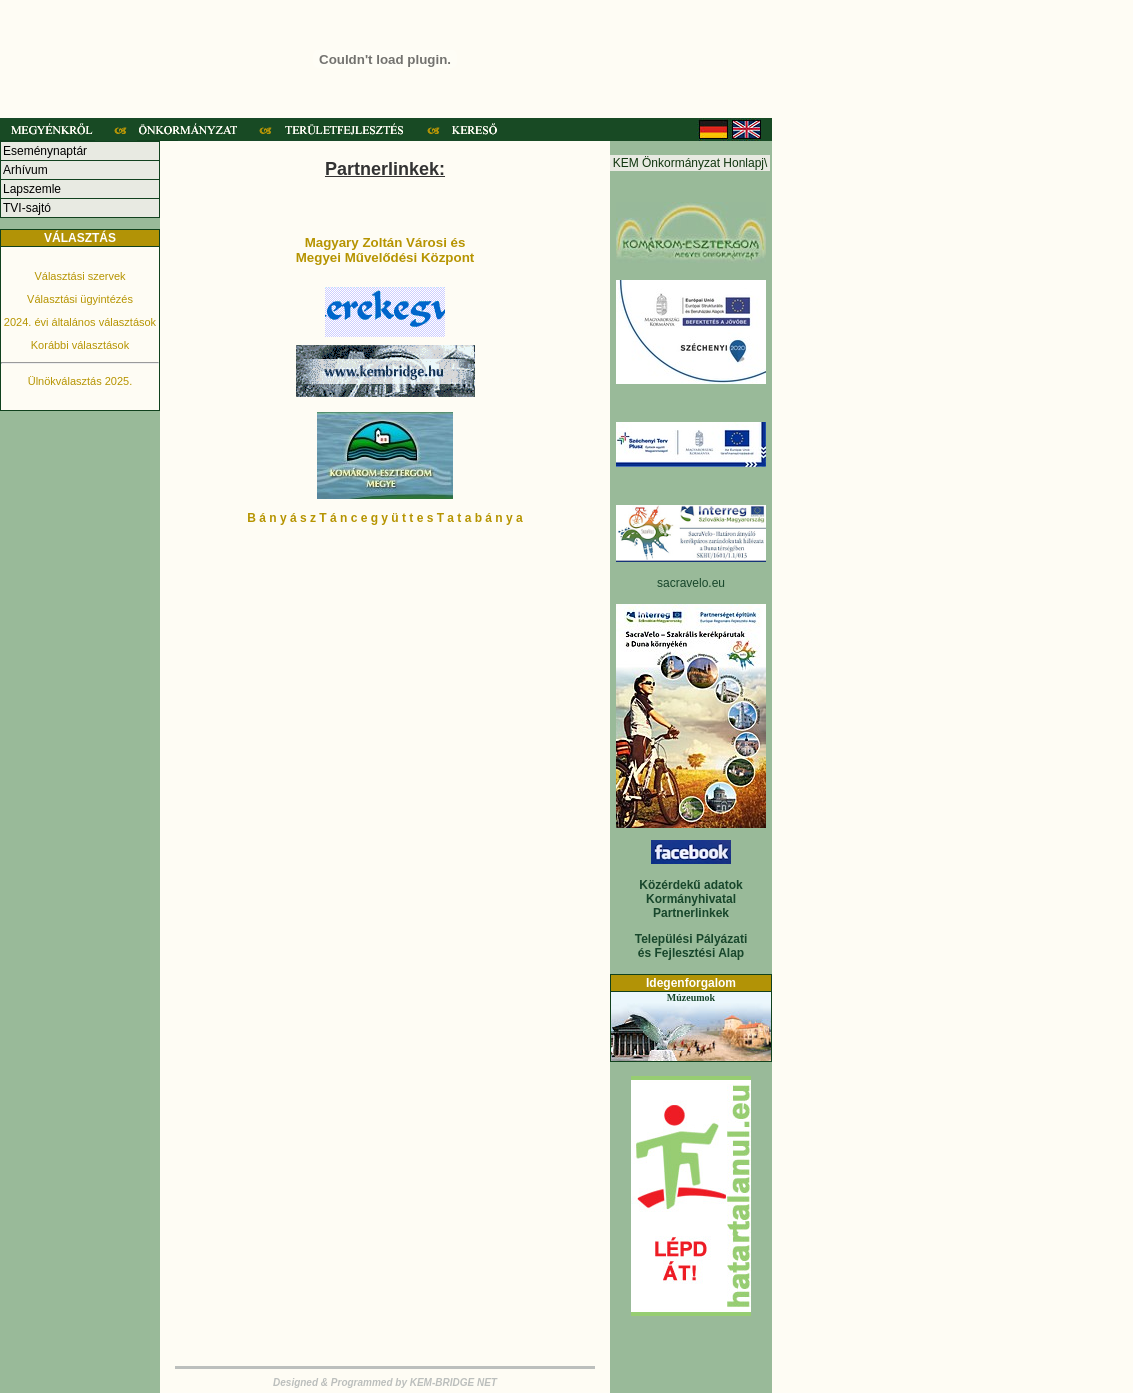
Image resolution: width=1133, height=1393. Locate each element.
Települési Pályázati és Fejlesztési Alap (691, 946)
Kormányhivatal (691, 899)
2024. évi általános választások (80, 322)
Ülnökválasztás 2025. (80, 381)
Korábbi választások (80, 345)
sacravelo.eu (691, 583)
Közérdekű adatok (690, 885)
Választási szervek (79, 276)
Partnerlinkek (691, 913)
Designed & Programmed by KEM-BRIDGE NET (385, 1382)
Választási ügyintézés (80, 299)
